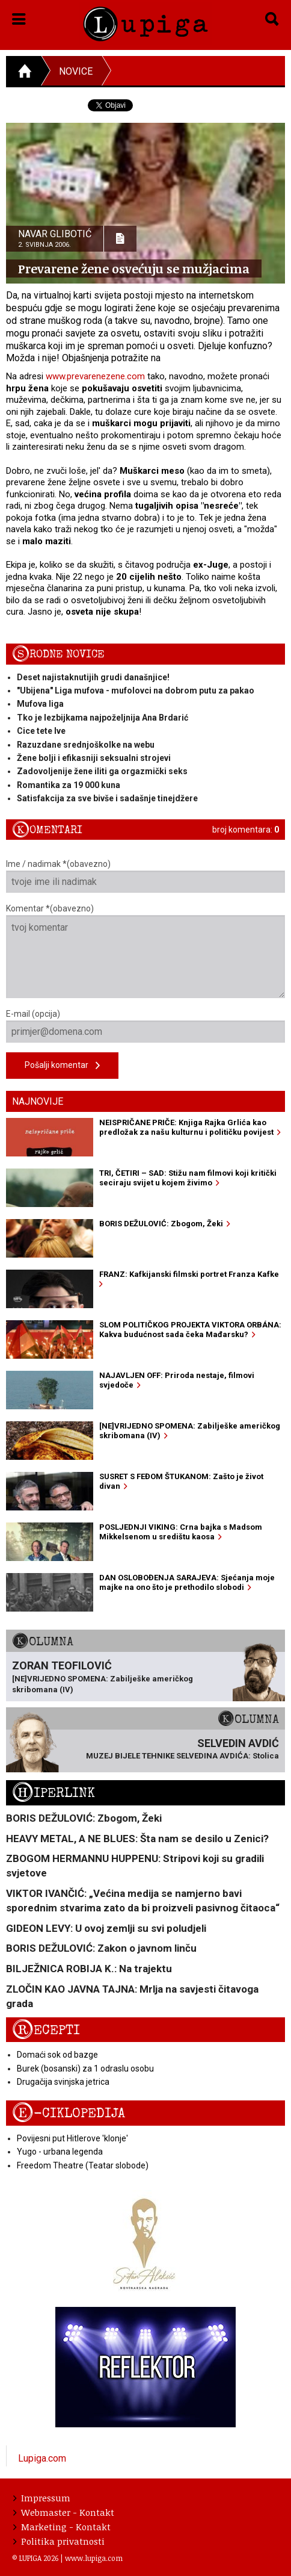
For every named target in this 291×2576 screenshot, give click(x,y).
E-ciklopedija (68, 2113)
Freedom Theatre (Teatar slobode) (83, 2165)
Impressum (41, 2498)
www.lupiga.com (94, 2558)
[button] (19, 17)
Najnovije (37, 1101)
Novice (76, 71)
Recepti (46, 2030)
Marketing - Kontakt (62, 2527)
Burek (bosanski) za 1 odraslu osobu (85, 2068)
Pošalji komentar (62, 1066)
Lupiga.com (42, 2458)
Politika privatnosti (59, 2541)
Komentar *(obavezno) (145, 951)
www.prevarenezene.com (95, 376)
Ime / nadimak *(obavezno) (145, 876)
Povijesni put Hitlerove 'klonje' (72, 2138)
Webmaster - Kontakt (63, 2512)
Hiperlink (53, 1793)
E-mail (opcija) (145, 1026)
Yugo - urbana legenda (60, 2151)
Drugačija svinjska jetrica (63, 2082)
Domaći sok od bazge (57, 2054)
